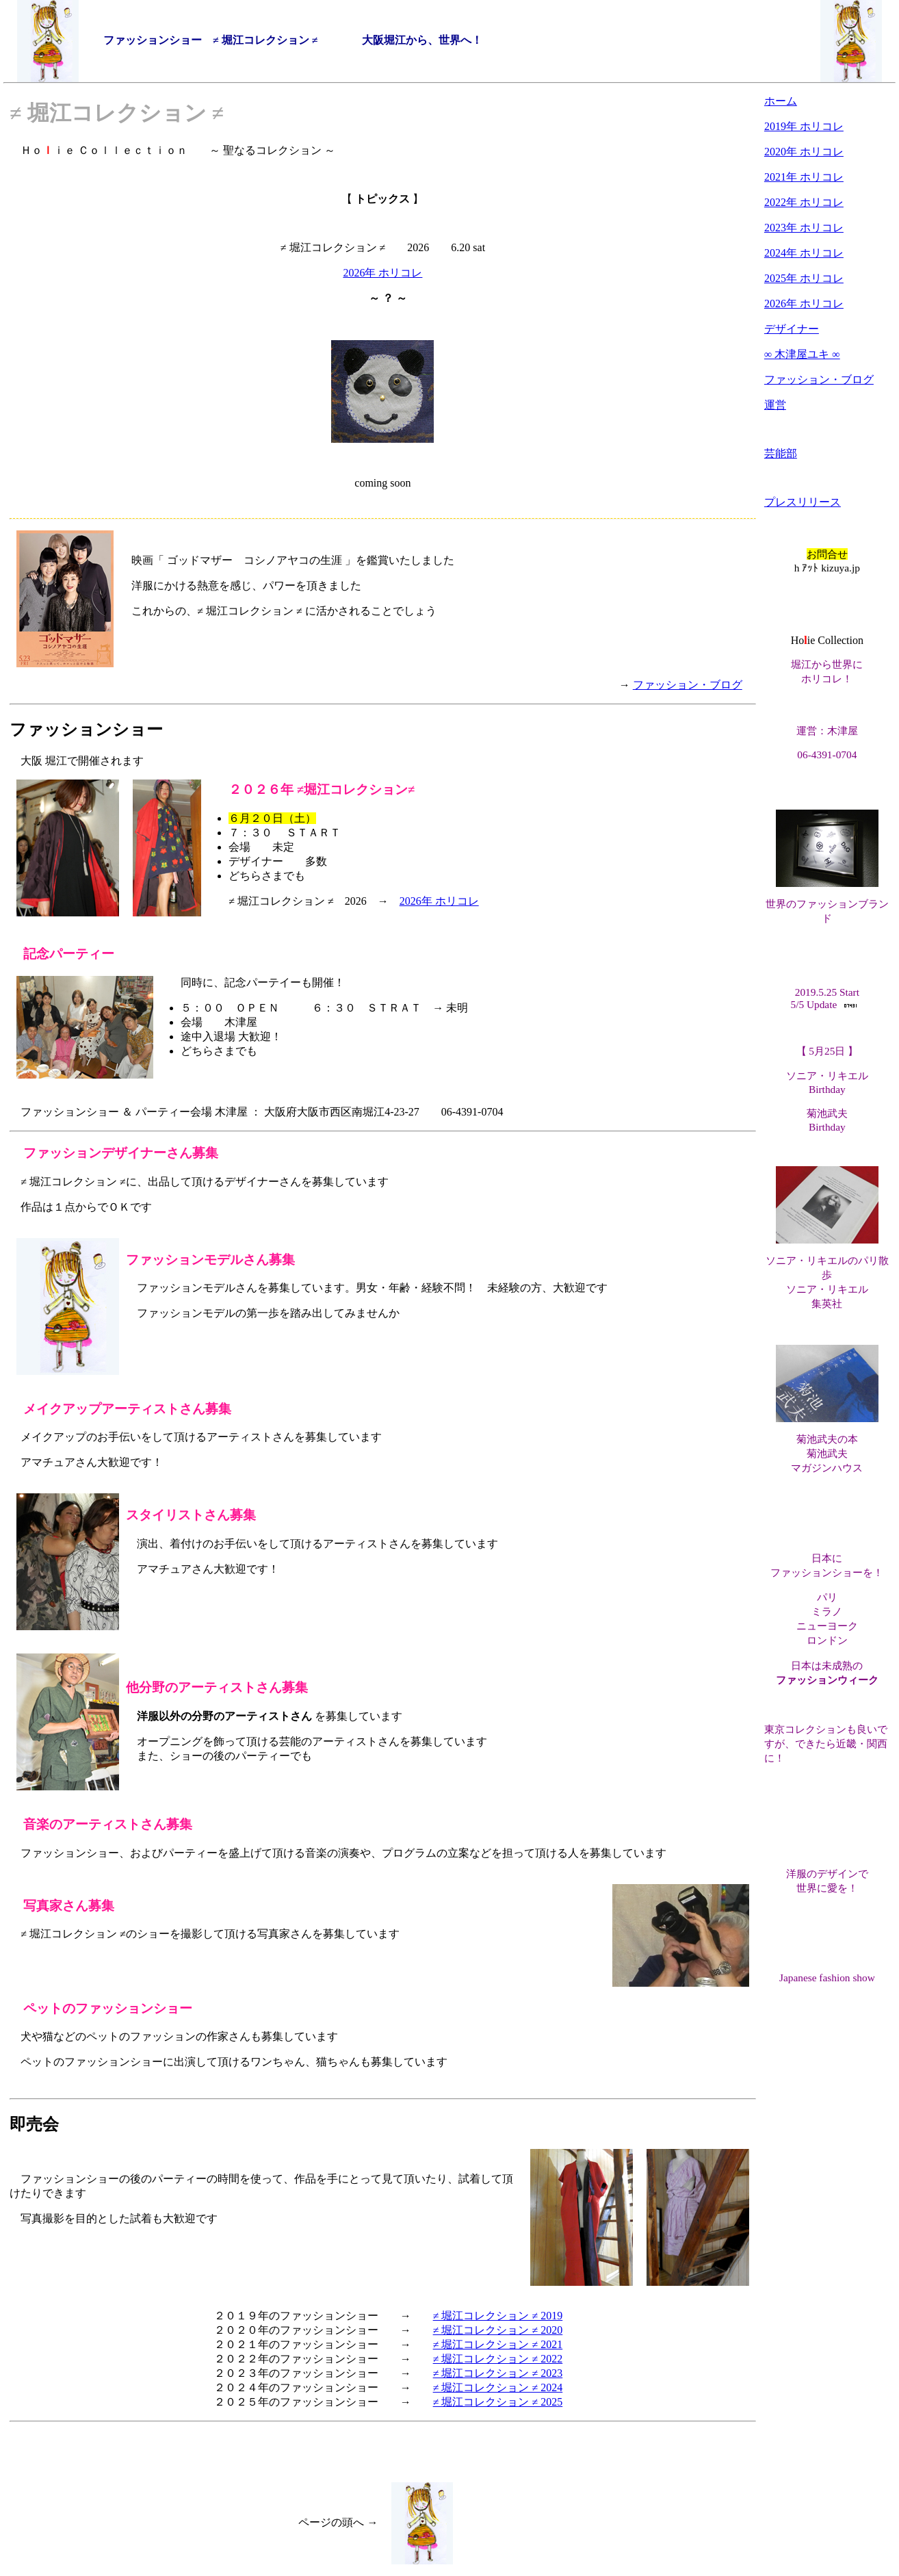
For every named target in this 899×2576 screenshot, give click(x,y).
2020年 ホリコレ (804, 151)
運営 (775, 405)
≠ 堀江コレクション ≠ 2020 (498, 2330)
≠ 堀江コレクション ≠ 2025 (498, 2402)
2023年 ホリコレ (804, 227)
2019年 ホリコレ (804, 126)
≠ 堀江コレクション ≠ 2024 (498, 2387)
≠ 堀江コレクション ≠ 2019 (498, 2315)
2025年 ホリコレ (804, 278)
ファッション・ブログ (687, 685)
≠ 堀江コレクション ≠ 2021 (498, 2344)
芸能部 (780, 453)
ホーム (780, 101)
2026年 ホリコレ (382, 273)
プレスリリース (802, 502)
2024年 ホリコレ (804, 253)
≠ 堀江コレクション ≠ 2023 (498, 2373)
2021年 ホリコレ (804, 177)
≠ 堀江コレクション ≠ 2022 (498, 2359)
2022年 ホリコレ (804, 202)
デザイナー (791, 329)
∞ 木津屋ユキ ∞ (802, 354)
